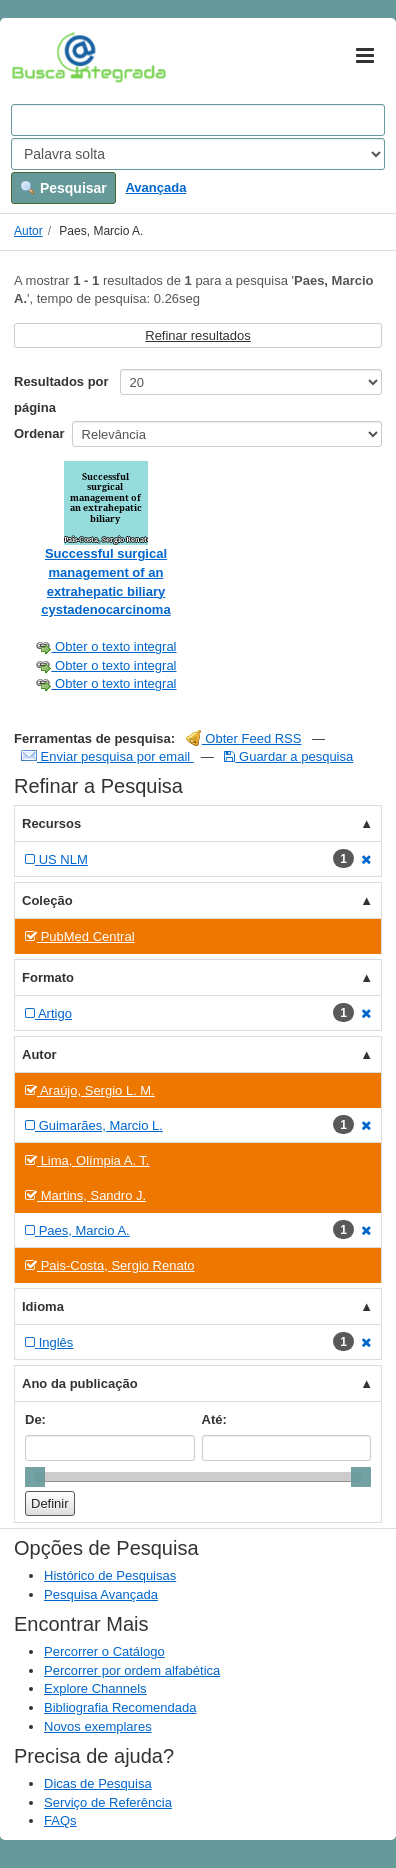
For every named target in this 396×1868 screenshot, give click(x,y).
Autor (28, 231)
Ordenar (39, 433)
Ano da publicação (80, 1383)
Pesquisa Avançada (101, 1594)
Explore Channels (95, 1688)
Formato (48, 977)
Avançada (155, 187)
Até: (214, 1419)
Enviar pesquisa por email (107, 756)
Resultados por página (61, 394)
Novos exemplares (98, 1726)
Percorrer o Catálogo (104, 1651)
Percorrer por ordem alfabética (132, 1670)
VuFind (42, 57)
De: (35, 1419)
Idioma (43, 1306)
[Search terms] (198, 120)
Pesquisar (63, 188)
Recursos (51, 823)
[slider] (35, 1477)
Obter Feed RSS (244, 738)
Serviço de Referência (108, 1802)
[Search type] (198, 154)
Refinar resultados (198, 335)
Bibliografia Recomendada (120, 1707)
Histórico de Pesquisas (110, 1575)
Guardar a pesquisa (288, 756)
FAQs (60, 1820)
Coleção (47, 900)
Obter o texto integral (105, 646)
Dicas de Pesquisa (98, 1783)
